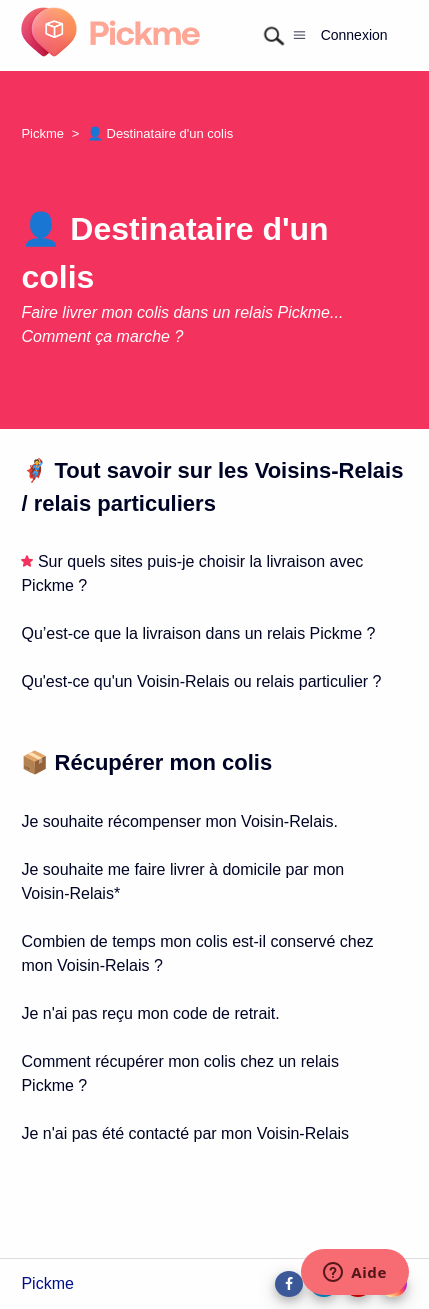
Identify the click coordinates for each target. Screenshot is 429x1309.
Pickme (42, 133)
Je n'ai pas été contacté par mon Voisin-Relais (185, 1133)
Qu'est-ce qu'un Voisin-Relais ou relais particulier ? (201, 681)
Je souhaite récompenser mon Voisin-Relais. (179, 821)
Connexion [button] (354, 35)
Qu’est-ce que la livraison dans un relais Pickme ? (198, 633)
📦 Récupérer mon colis (146, 762)
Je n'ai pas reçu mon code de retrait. (150, 1013)
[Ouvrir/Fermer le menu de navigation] (299, 35)
